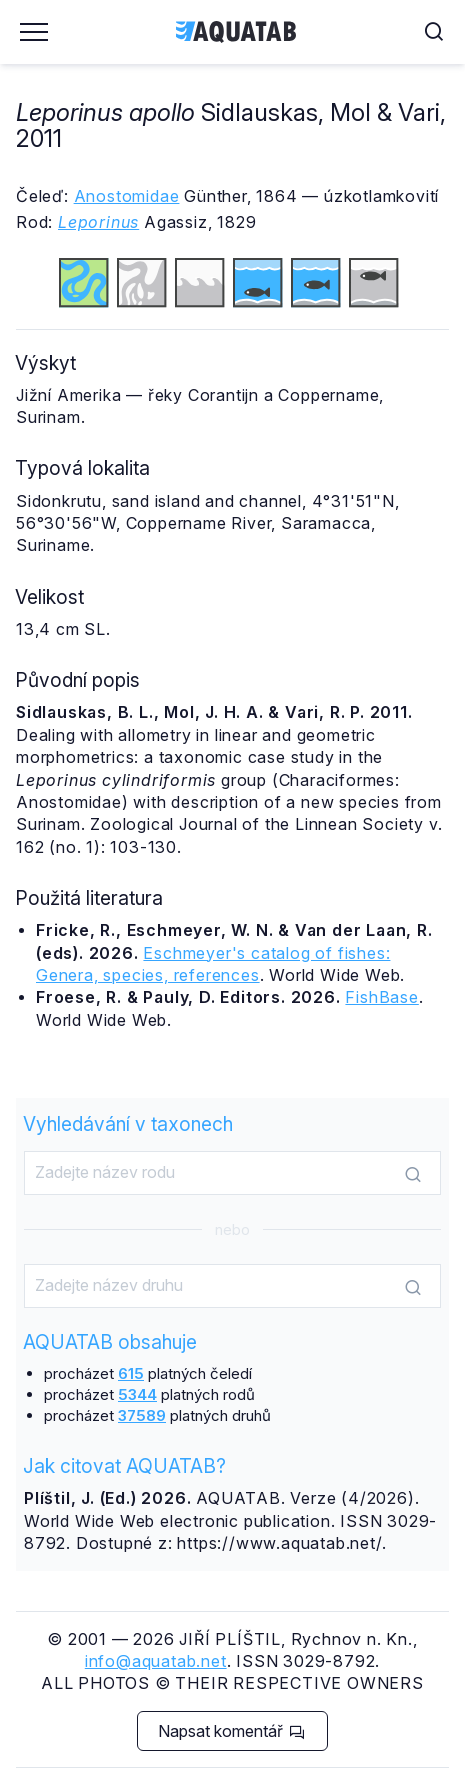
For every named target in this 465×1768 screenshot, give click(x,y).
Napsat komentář (231, 1731)
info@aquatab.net (156, 1661)
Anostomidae (127, 196)
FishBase (381, 997)
